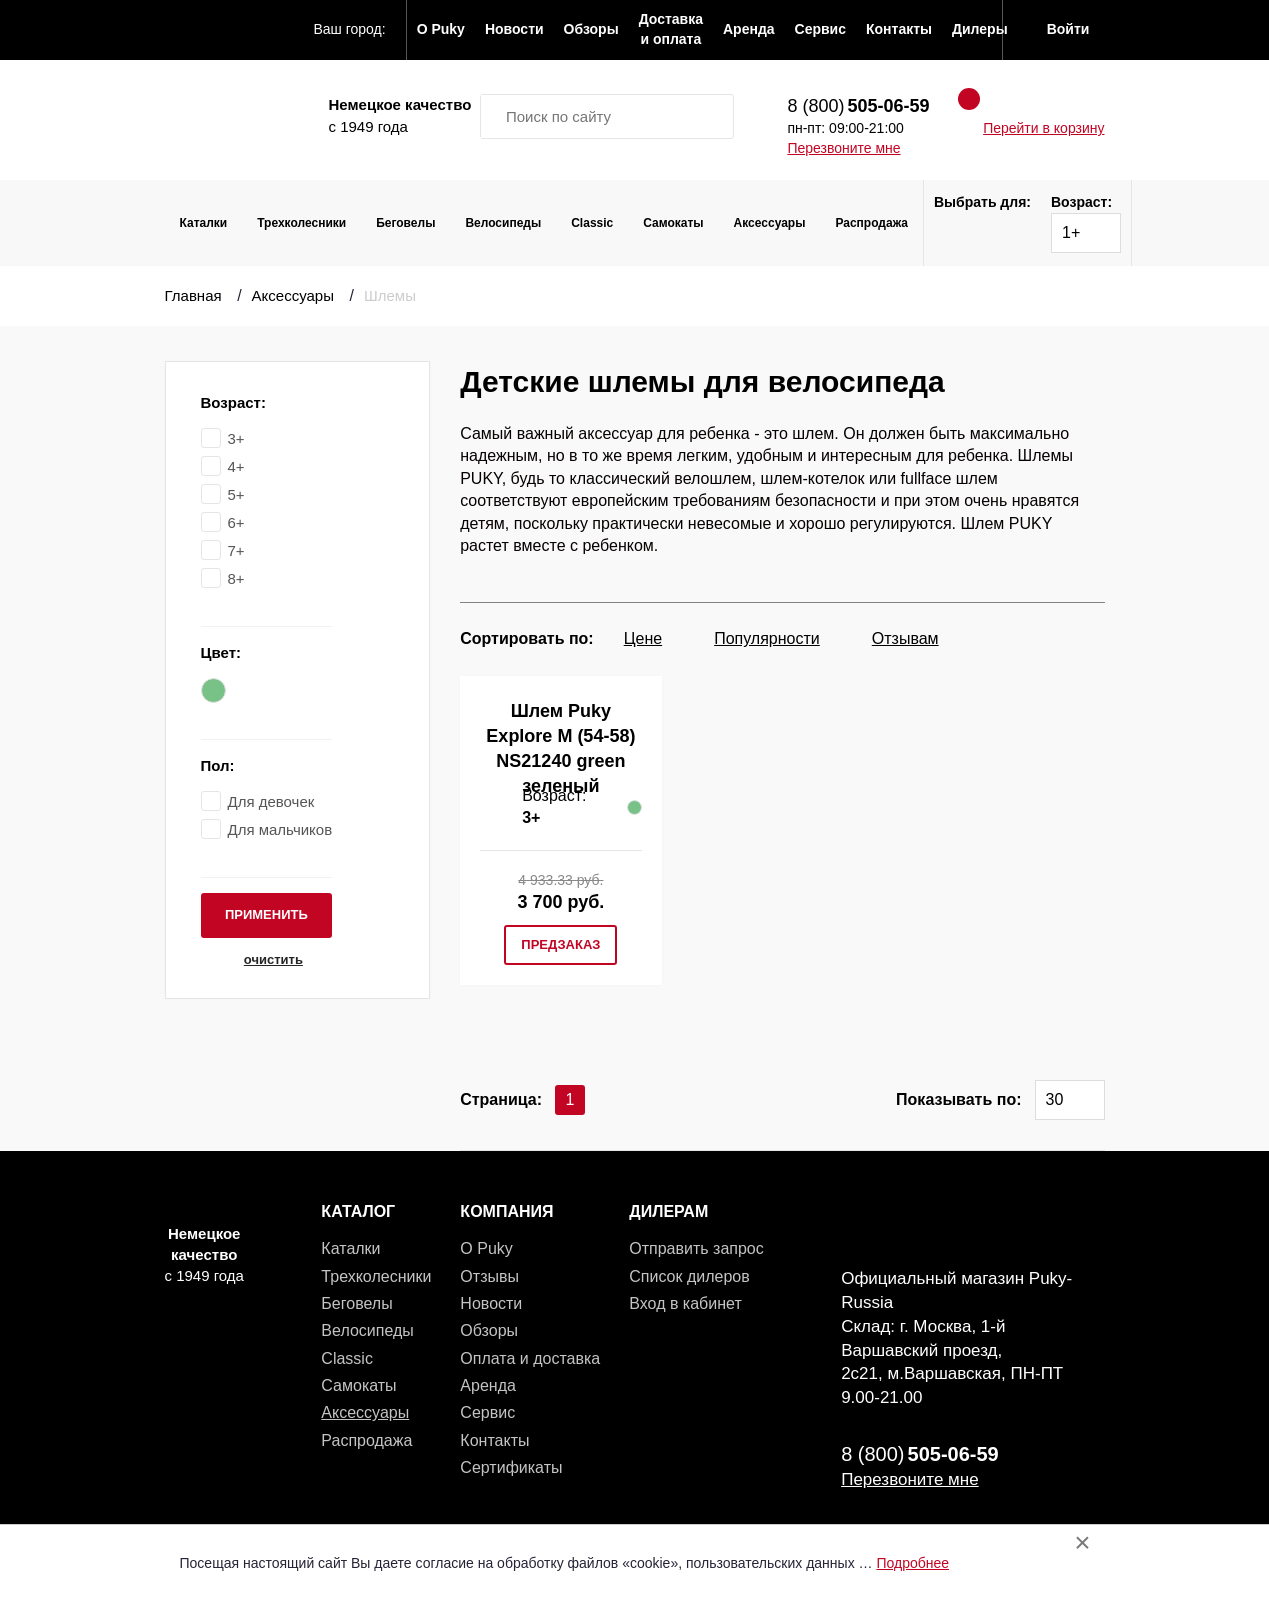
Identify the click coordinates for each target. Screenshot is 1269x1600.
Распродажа (871, 223)
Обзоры (489, 1330)
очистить (266, 960)
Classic (592, 223)
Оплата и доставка (530, 1358)
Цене (643, 638)
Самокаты (673, 223)
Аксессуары (770, 223)
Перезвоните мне (843, 148)
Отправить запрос (696, 1248)
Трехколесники (301, 223)
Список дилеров (689, 1276)
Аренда (488, 1385)
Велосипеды (503, 223)
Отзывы (489, 1276)
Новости (491, 1303)
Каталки (204, 223)
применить (266, 914)
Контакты (494, 1440)
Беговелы (405, 223)
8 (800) (858, 106)
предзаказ (560, 944)
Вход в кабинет (685, 1303)
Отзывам (905, 638)
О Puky (486, 1248)
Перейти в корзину (1043, 128)
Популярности (767, 638)
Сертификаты (511, 1467)
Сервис (487, 1412)
